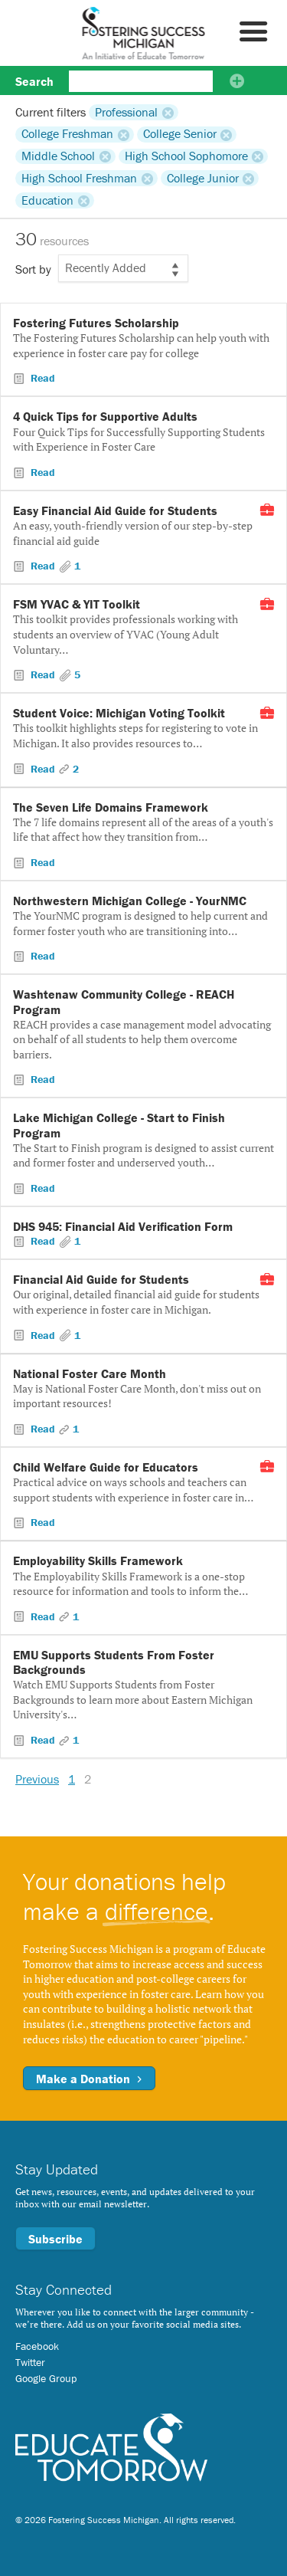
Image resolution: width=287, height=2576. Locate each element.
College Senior (180, 134)
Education (47, 200)
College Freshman (67, 134)
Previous (37, 1779)
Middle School (58, 156)
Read (41, 378)
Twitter (30, 2362)
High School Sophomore (186, 156)
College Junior (203, 177)
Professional (126, 112)
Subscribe (55, 2238)
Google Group (46, 2378)
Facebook (37, 2346)
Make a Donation (89, 2078)
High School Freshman (79, 177)
